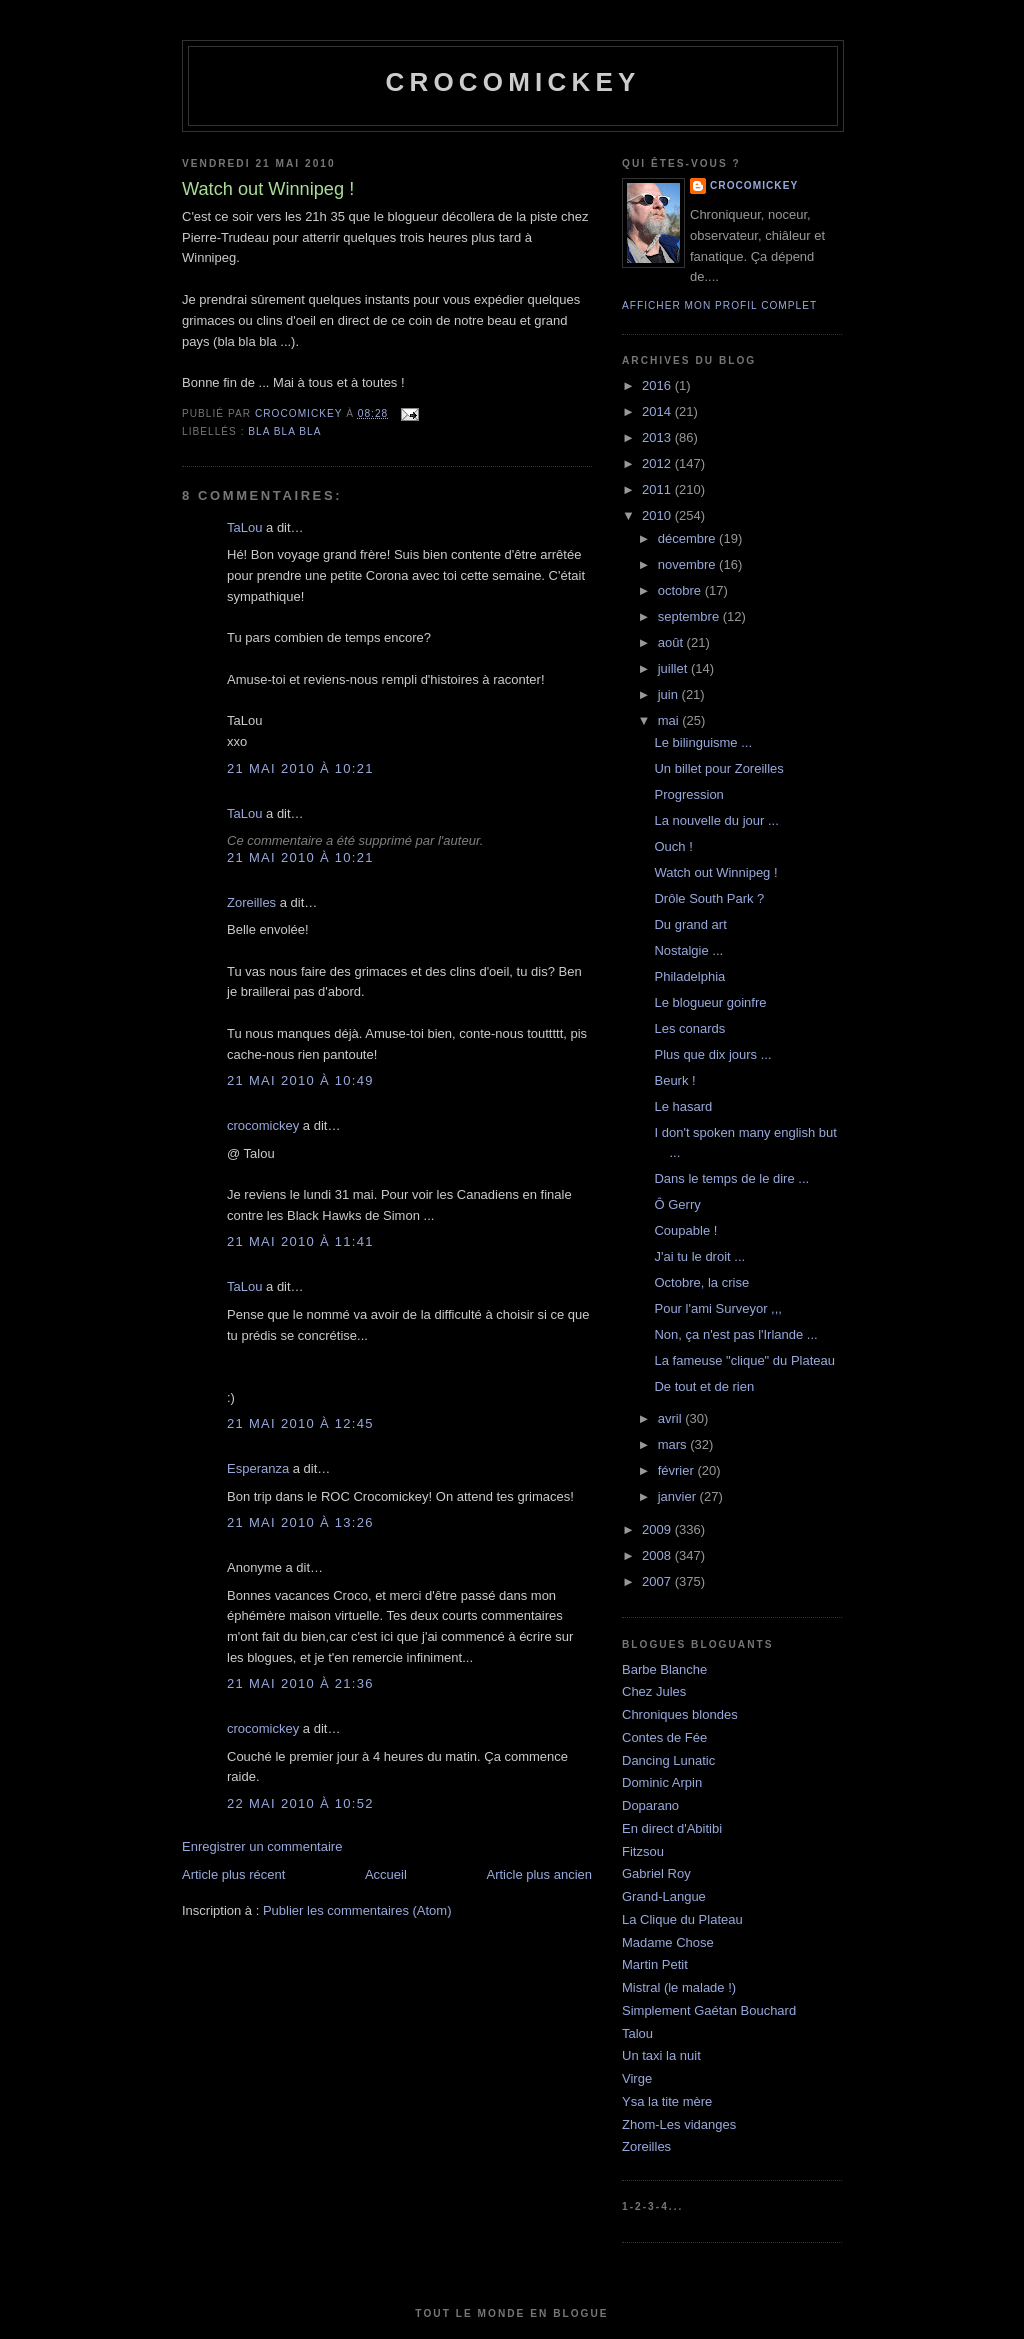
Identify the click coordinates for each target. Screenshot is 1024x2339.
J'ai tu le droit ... (699, 1256)
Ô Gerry (677, 1204)
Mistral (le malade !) (679, 1987)
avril (671, 1418)
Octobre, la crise (701, 1282)
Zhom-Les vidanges (679, 2124)
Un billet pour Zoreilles (718, 768)
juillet (674, 668)
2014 (658, 411)
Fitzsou (643, 1851)
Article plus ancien (540, 1874)
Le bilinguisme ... (703, 742)
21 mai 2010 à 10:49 (300, 1080)
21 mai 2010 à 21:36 (300, 1683)
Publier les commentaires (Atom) (357, 1910)
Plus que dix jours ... (712, 1054)
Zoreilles (251, 902)
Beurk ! (674, 1080)
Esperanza (258, 1468)
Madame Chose (668, 1942)
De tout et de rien (704, 1386)
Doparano (650, 1805)
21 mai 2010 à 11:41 (300, 1241)
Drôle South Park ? (709, 898)
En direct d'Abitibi (672, 1828)
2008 (658, 1555)
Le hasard (683, 1106)
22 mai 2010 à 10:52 (300, 1803)
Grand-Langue (664, 1896)
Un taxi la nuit (661, 2055)
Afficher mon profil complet (719, 305)
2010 (658, 515)
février (678, 1470)
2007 (658, 1581)
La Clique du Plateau (682, 1919)
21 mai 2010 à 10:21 (300, 768)
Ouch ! (673, 846)
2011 (658, 489)
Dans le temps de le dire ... (731, 1178)
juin (670, 694)
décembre (688, 538)
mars (674, 1444)
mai (670, 720)
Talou (637, 2033)
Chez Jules (654, 1691)
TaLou (244, 527)
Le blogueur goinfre (710, 1002)
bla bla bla (284, 431)
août (672, 642)
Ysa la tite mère (667, 2101)
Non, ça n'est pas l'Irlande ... (735, 1334)
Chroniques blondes (680, 1714)
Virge (637, 2078)
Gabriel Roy (656, 1873)
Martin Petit (655, 1964)
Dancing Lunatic (668, 1760)
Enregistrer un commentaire (262, 1846)
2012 (658, 463)
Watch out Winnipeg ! (715, 872)
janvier (679, 1496)
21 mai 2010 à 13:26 (300, 1522)
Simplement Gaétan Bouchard (709, 2010)
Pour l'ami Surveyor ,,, (717, 1308)
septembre (690, 616)
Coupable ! (685, 1230)
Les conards (689, 1028)
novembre (688, 564)
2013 (658, 437)
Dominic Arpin (662, 1782)
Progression (688, 794)
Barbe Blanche (664, 1669)
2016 (658, 385)
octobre (681, 590)
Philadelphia (689, 976)
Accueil (386, 1874)
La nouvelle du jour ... (716, 820)
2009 (658, 1529)
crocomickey (512, 82)
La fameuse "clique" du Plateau (744, 1360)
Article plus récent (233, 1874)
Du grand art (690, 924)
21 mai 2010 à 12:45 (300, 1423)
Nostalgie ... (688, 950)
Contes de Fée (664, 1737)
